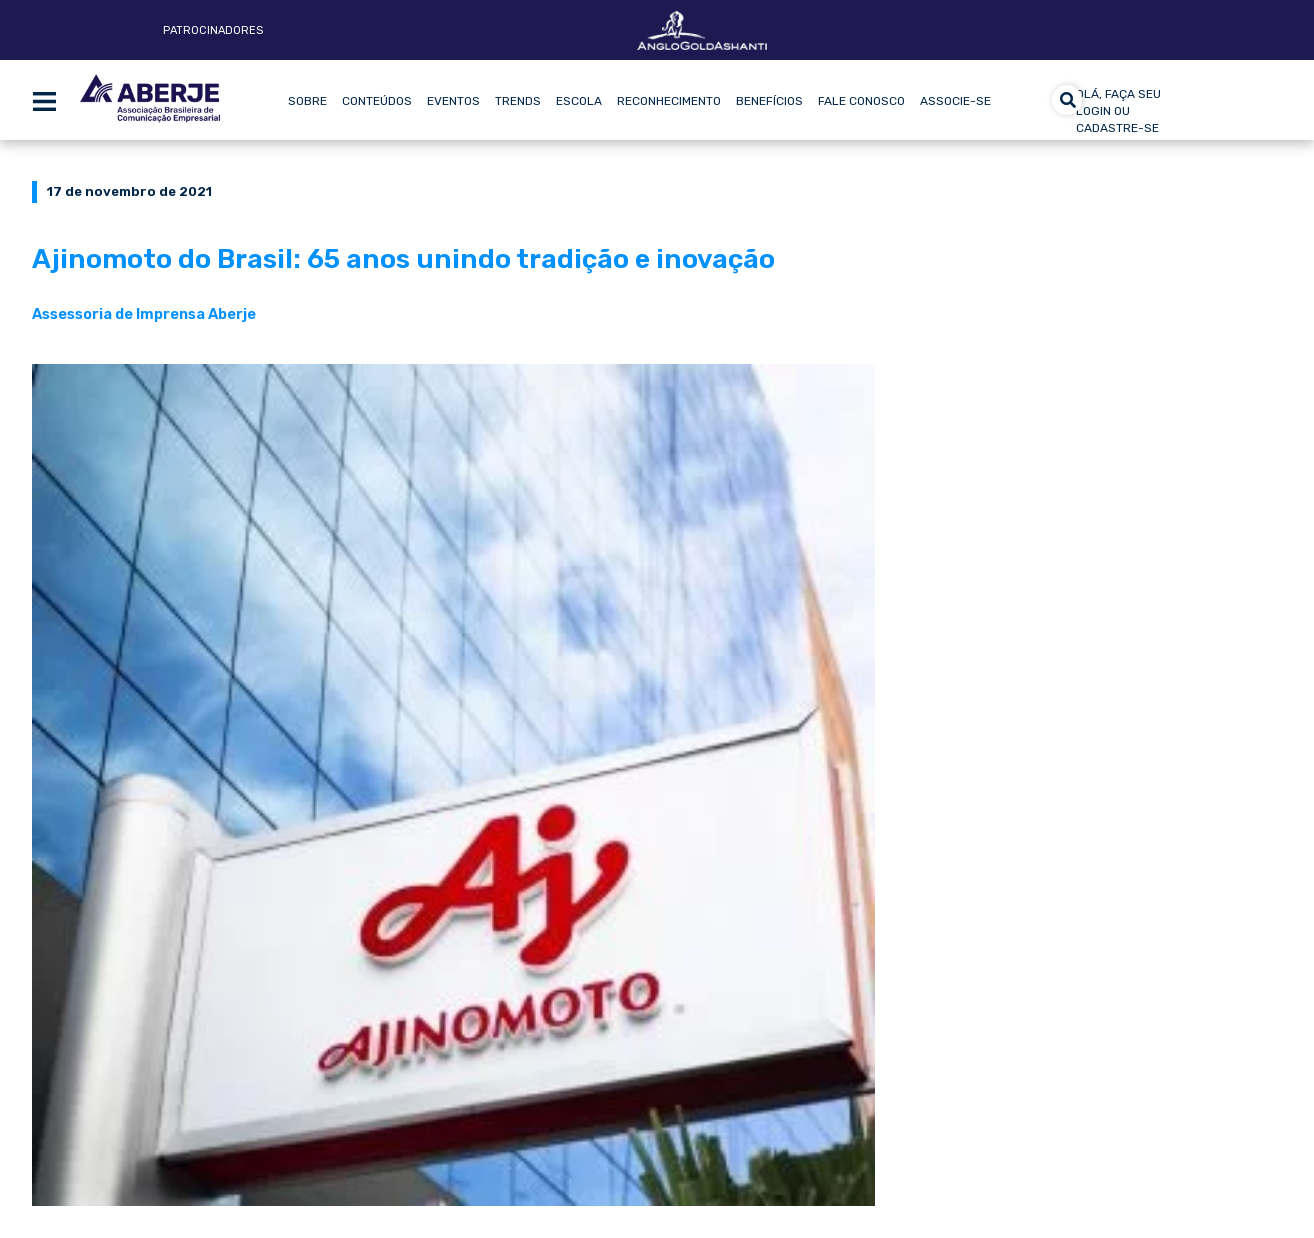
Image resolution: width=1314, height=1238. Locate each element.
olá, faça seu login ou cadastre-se (1118, 111)
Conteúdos (377, 101)
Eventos (453, 101)
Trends (518, 101)
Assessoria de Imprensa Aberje (144, 314)
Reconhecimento (669, 101)
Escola (579, 101)
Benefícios (769, 101)
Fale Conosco (861, 101)
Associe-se (955, 101)
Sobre (307, 101)
